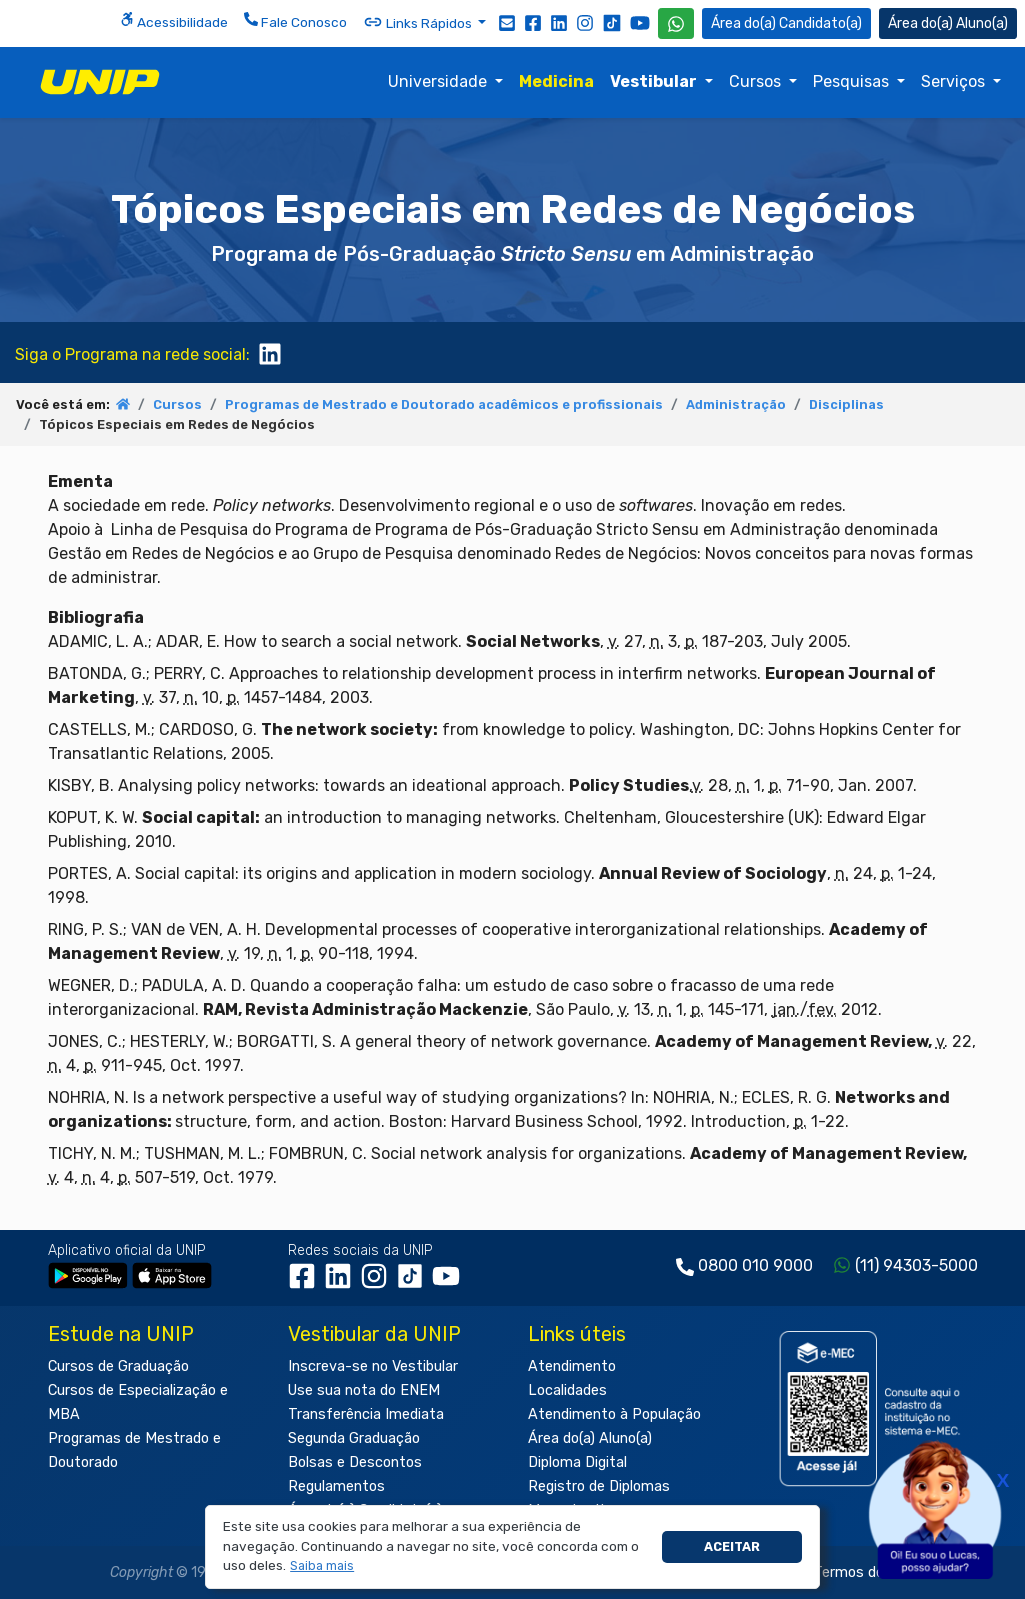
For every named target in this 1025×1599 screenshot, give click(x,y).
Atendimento (572, 1366)
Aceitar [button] (732, 1546)
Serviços (955, 81)
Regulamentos (336, 1486)
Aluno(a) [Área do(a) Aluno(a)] (948, 23)
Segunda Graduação (354, 1438)
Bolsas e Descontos (355, 1462)
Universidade (439, 81)
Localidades (567, 1390)
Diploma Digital (577, 1462)
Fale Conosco (295, 21)
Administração (736, 404)
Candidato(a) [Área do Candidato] (786, 23)
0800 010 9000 (755, 1265)
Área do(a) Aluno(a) (590, 1438)
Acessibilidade (174, 21)
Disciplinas (846, 404)
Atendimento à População (614, 1414)
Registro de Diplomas (599, 1486)
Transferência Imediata (366, 1414)
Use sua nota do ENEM (364, 1390)
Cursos (757, 81)
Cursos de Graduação (118, 1366)
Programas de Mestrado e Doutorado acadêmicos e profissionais (444, 404)
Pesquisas (853, 81)
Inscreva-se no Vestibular (373, 1366)
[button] (322, 1566)
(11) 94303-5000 (916, 1265)
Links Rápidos (419, 22)
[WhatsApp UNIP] (676, 23)
